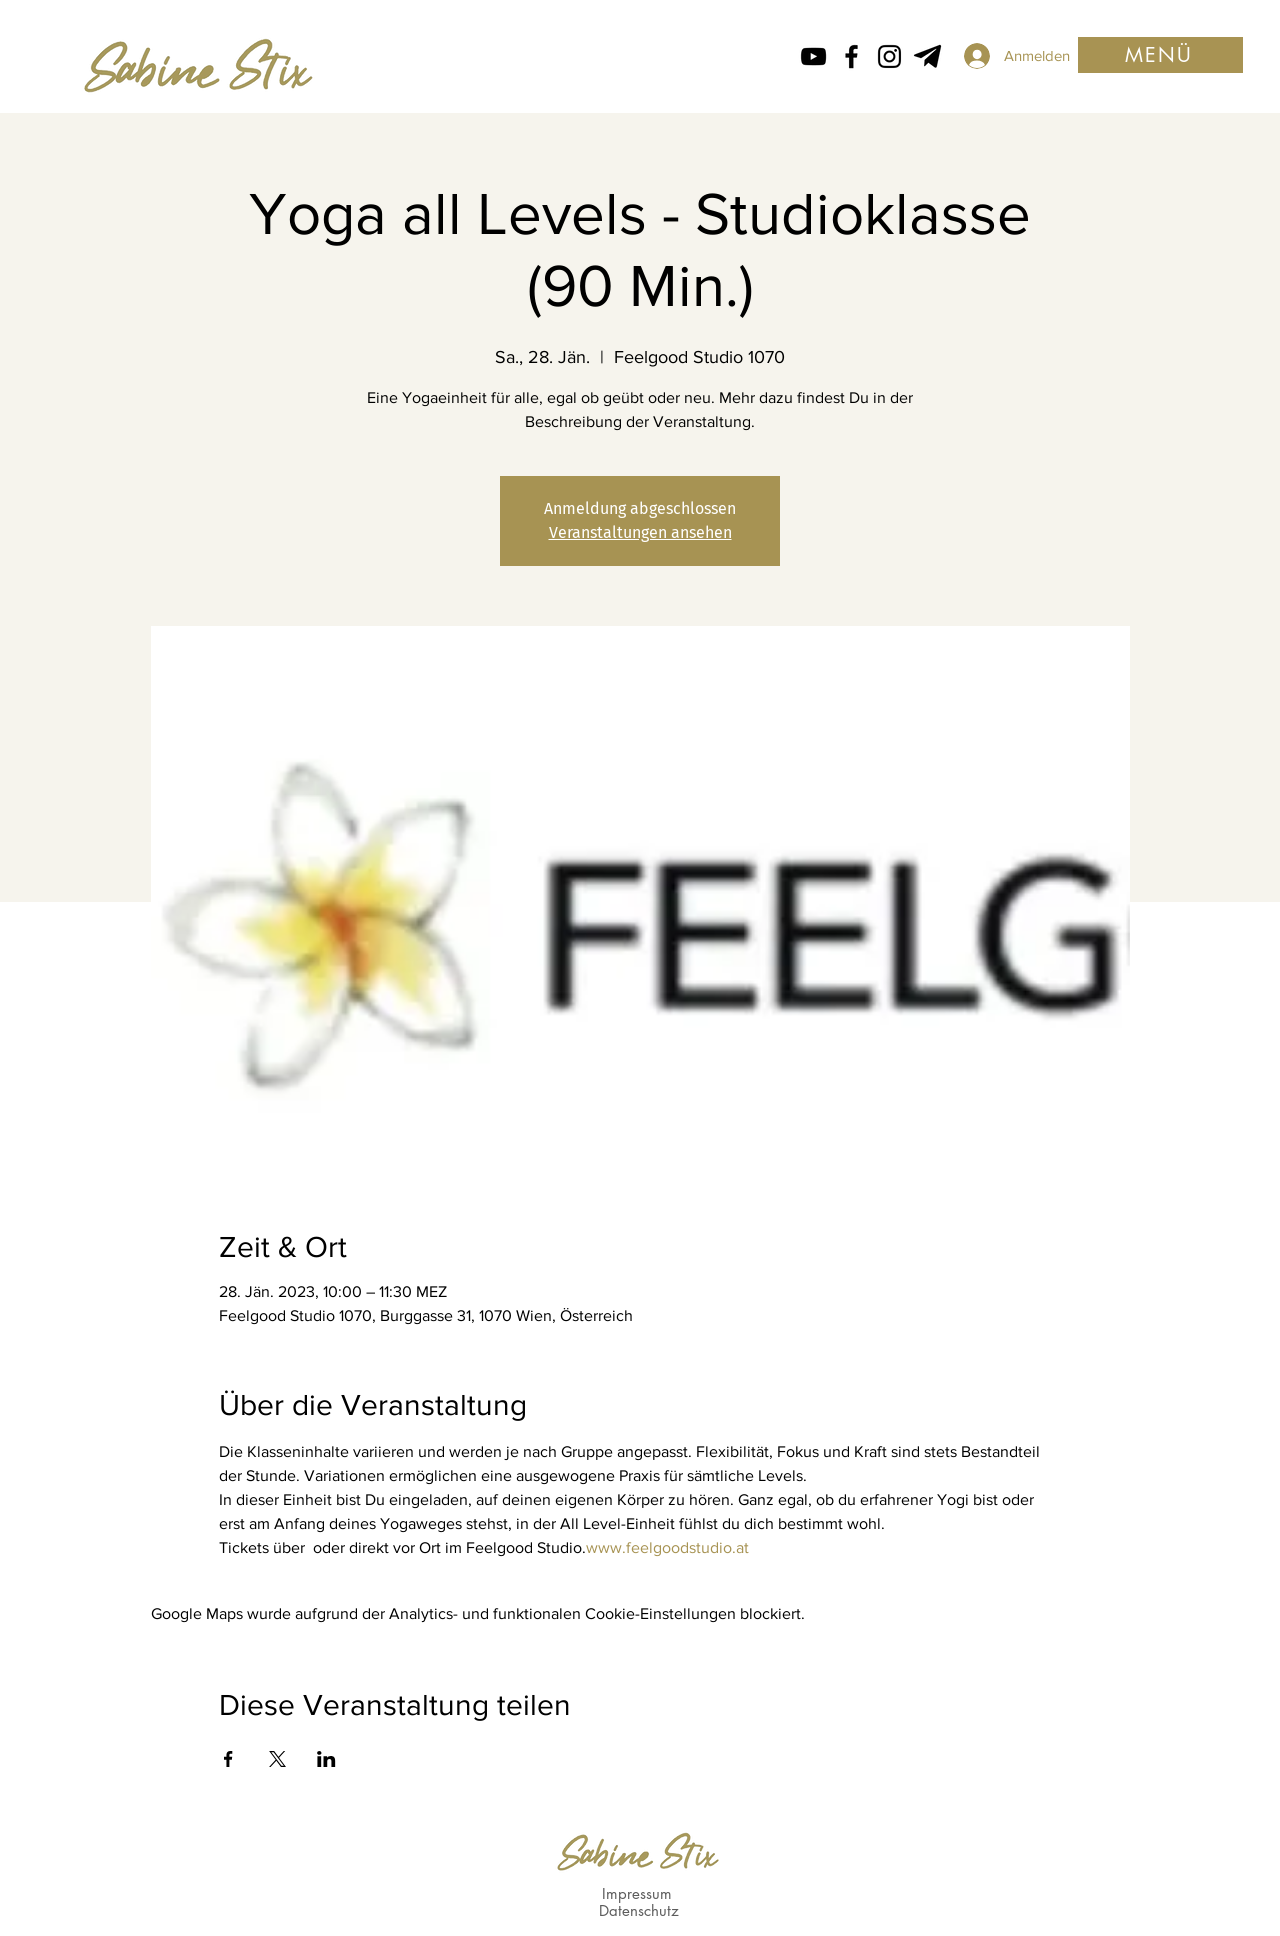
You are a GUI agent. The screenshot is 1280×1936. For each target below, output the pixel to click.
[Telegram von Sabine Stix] (927, 56)
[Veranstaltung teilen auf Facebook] (228, 1759)
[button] (1160, 55)
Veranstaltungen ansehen (640, 532)
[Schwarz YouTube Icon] (813, 56)
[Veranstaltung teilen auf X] (277, 1759)
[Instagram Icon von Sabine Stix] (889, 56)
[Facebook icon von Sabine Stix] (851, 56)
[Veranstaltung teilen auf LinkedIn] (326, 1759)
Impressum (637, 1893)
